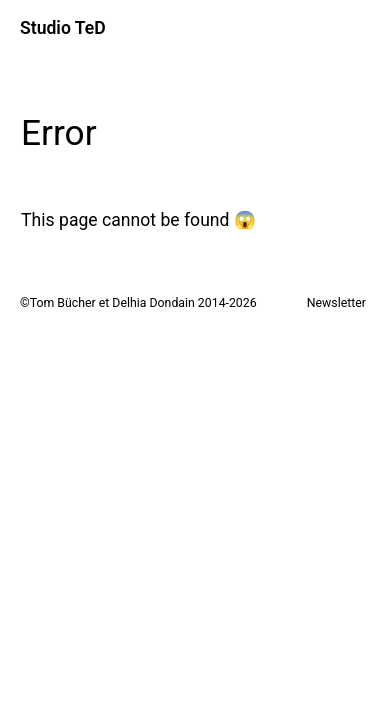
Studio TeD (63, 28)
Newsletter (336, 303)
